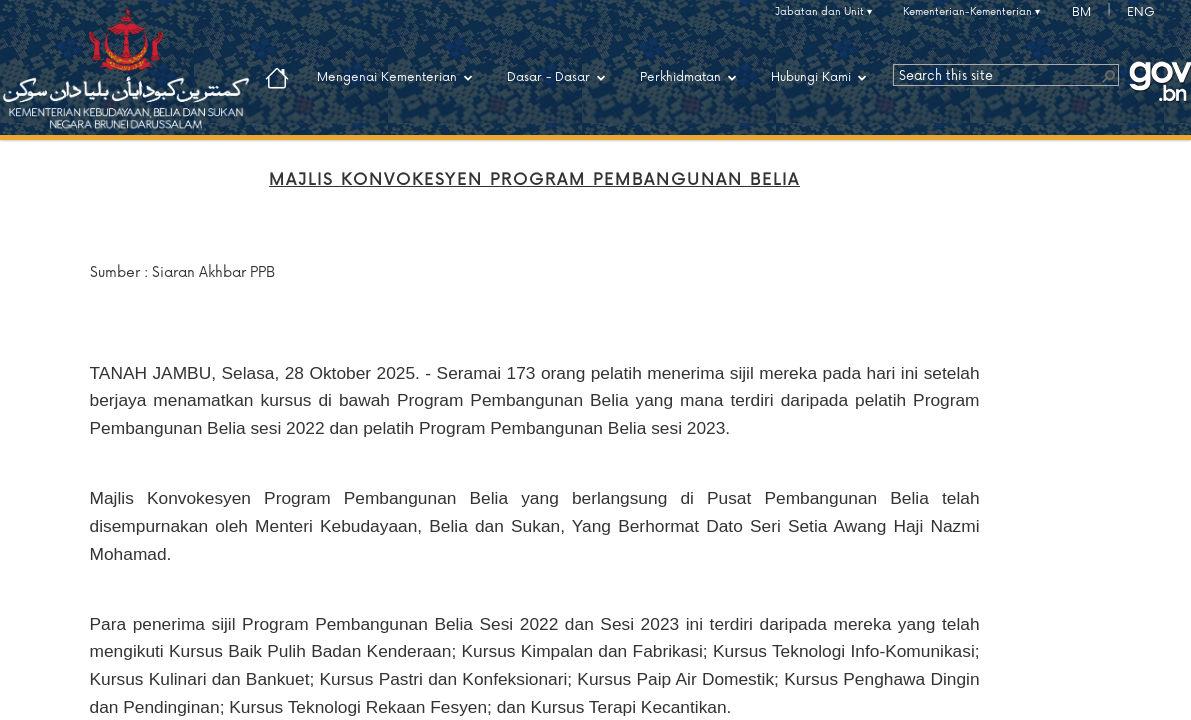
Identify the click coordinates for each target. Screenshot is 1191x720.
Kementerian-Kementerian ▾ (971, 12)
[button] (1108, 75)
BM (1081, 12)
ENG (1141, 12)
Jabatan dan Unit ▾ (823, 12)
